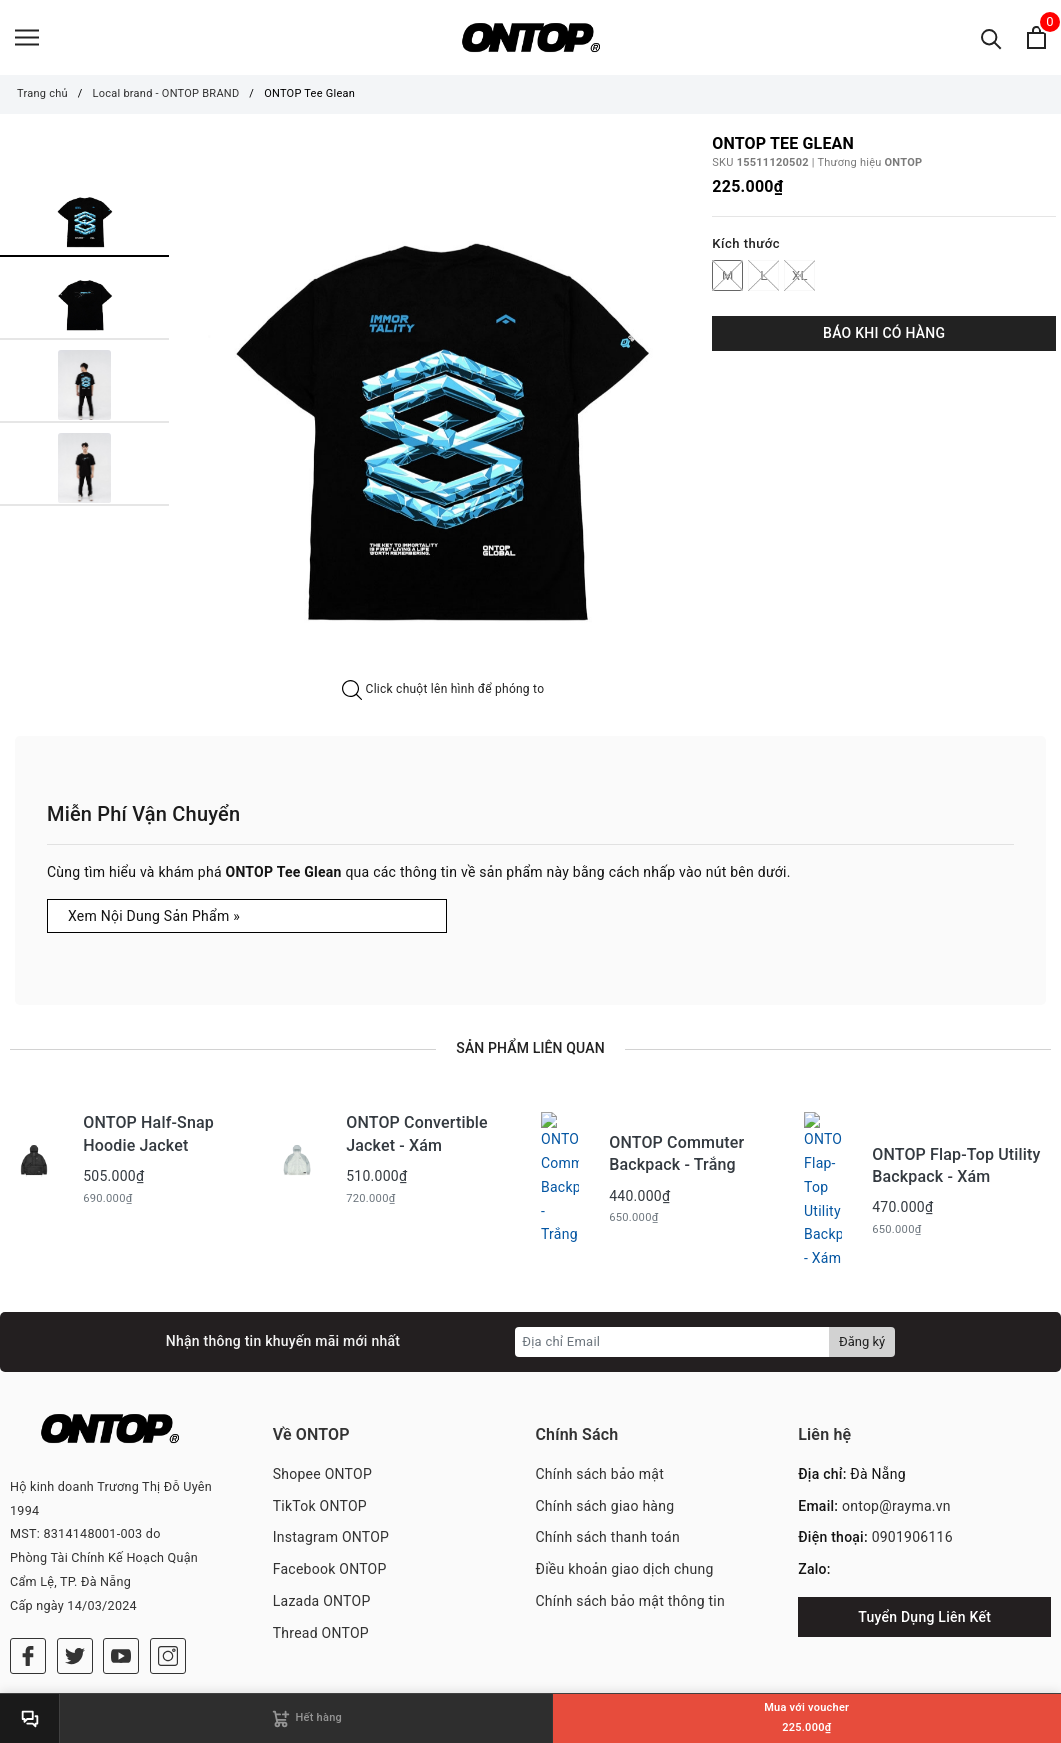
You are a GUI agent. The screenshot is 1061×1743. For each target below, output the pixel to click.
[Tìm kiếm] (991, 37)
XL (799, 275)
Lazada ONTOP (322, 1538)
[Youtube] (121, 1563)
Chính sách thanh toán (608, 1474)
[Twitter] (75, 1563)
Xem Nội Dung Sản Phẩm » (154, 916)
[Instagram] (168, 1563)
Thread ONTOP (321, 1570)
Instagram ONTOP (331, 1474)
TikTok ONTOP (320, 1443)
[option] (443, 408)
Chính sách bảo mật (600, 1411)
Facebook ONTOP (330, 1506)
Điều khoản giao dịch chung (625, 1506)
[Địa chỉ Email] (672, 1279)
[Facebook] (28, 1563)
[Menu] (27, 37)
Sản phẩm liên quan (530, 1048)
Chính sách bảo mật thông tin (631, 1538)
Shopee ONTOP (322, 1411)
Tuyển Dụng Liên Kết (924, 1554)
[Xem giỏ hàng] (1036, 37)
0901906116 (912, 1474)
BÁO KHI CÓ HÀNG (884, 333)
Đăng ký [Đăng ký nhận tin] (862, 1278)
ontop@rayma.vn (896, 1443)
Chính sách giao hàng (605, 1443)
